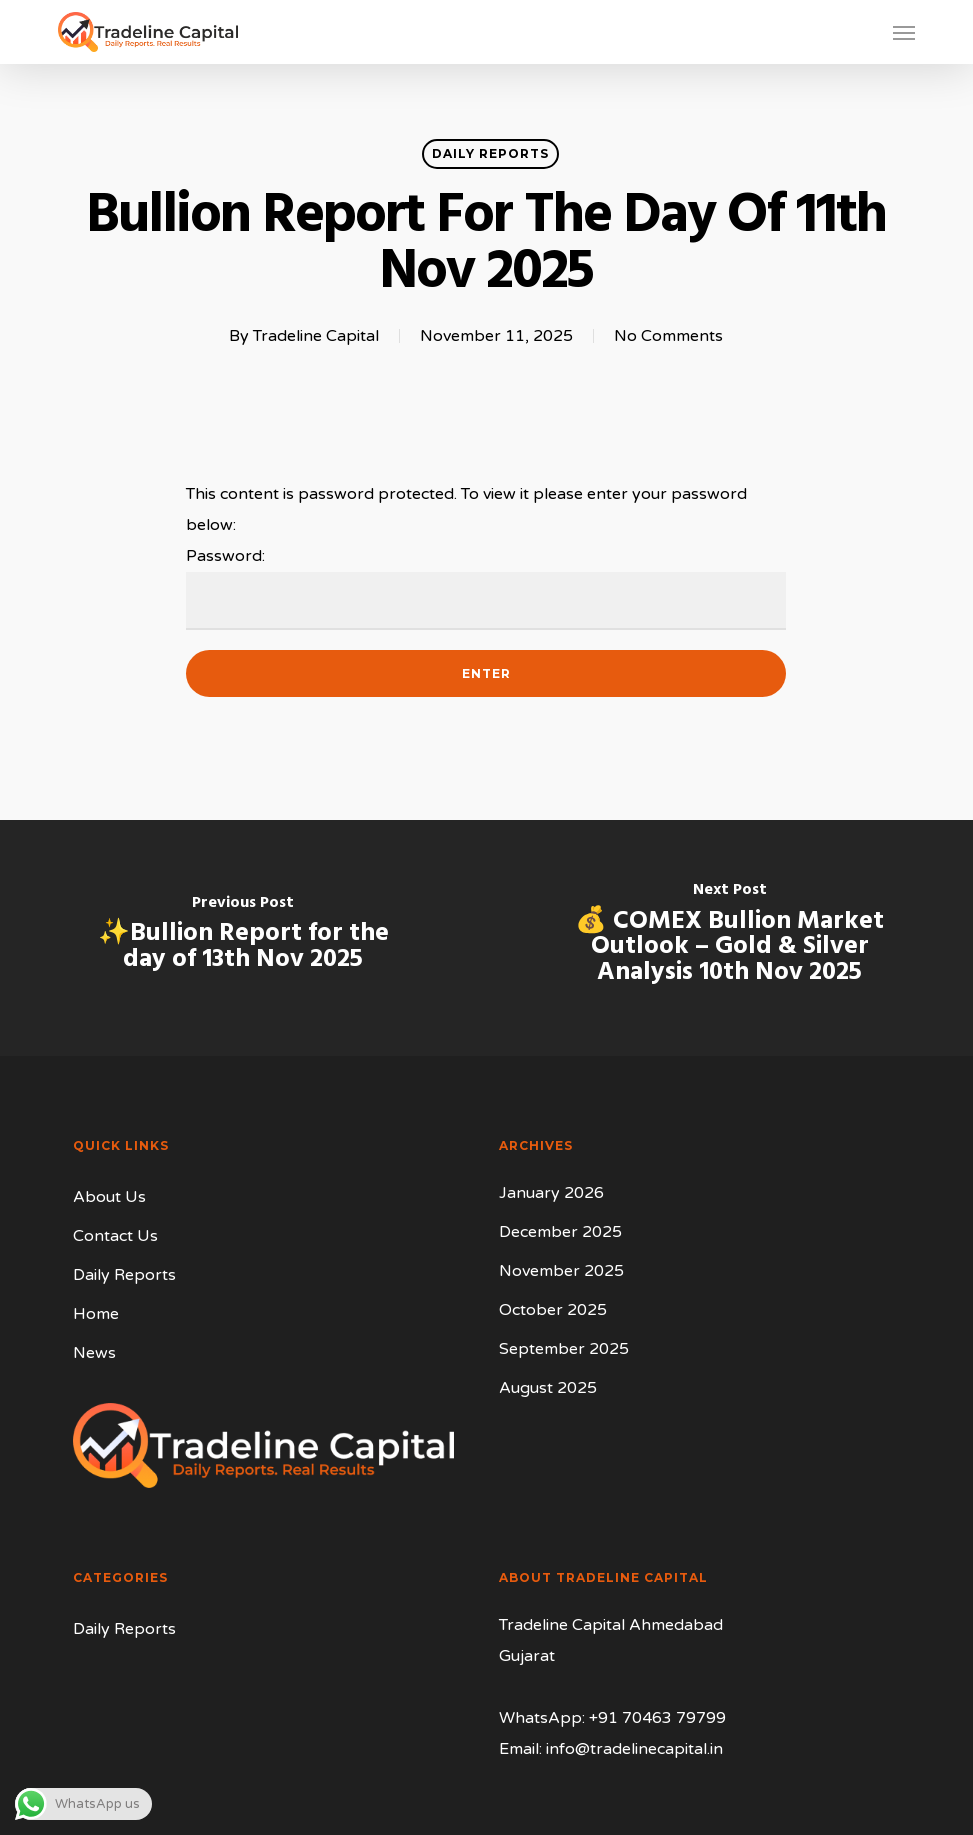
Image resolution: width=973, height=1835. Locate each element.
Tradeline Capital (316, 336)
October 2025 (553, 1310)
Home (96, 1314)
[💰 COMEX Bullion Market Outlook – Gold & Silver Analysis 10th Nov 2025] (729, 938)
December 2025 (560, 1232)
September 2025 (564, 1349)
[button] (904, 32)
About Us (109, 1197)
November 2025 (561, 1271)
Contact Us (115, 1236)
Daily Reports (490, 153)
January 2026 (551, 1193)
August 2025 (548, 1388)
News (94, 1353)
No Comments (668, 336)
